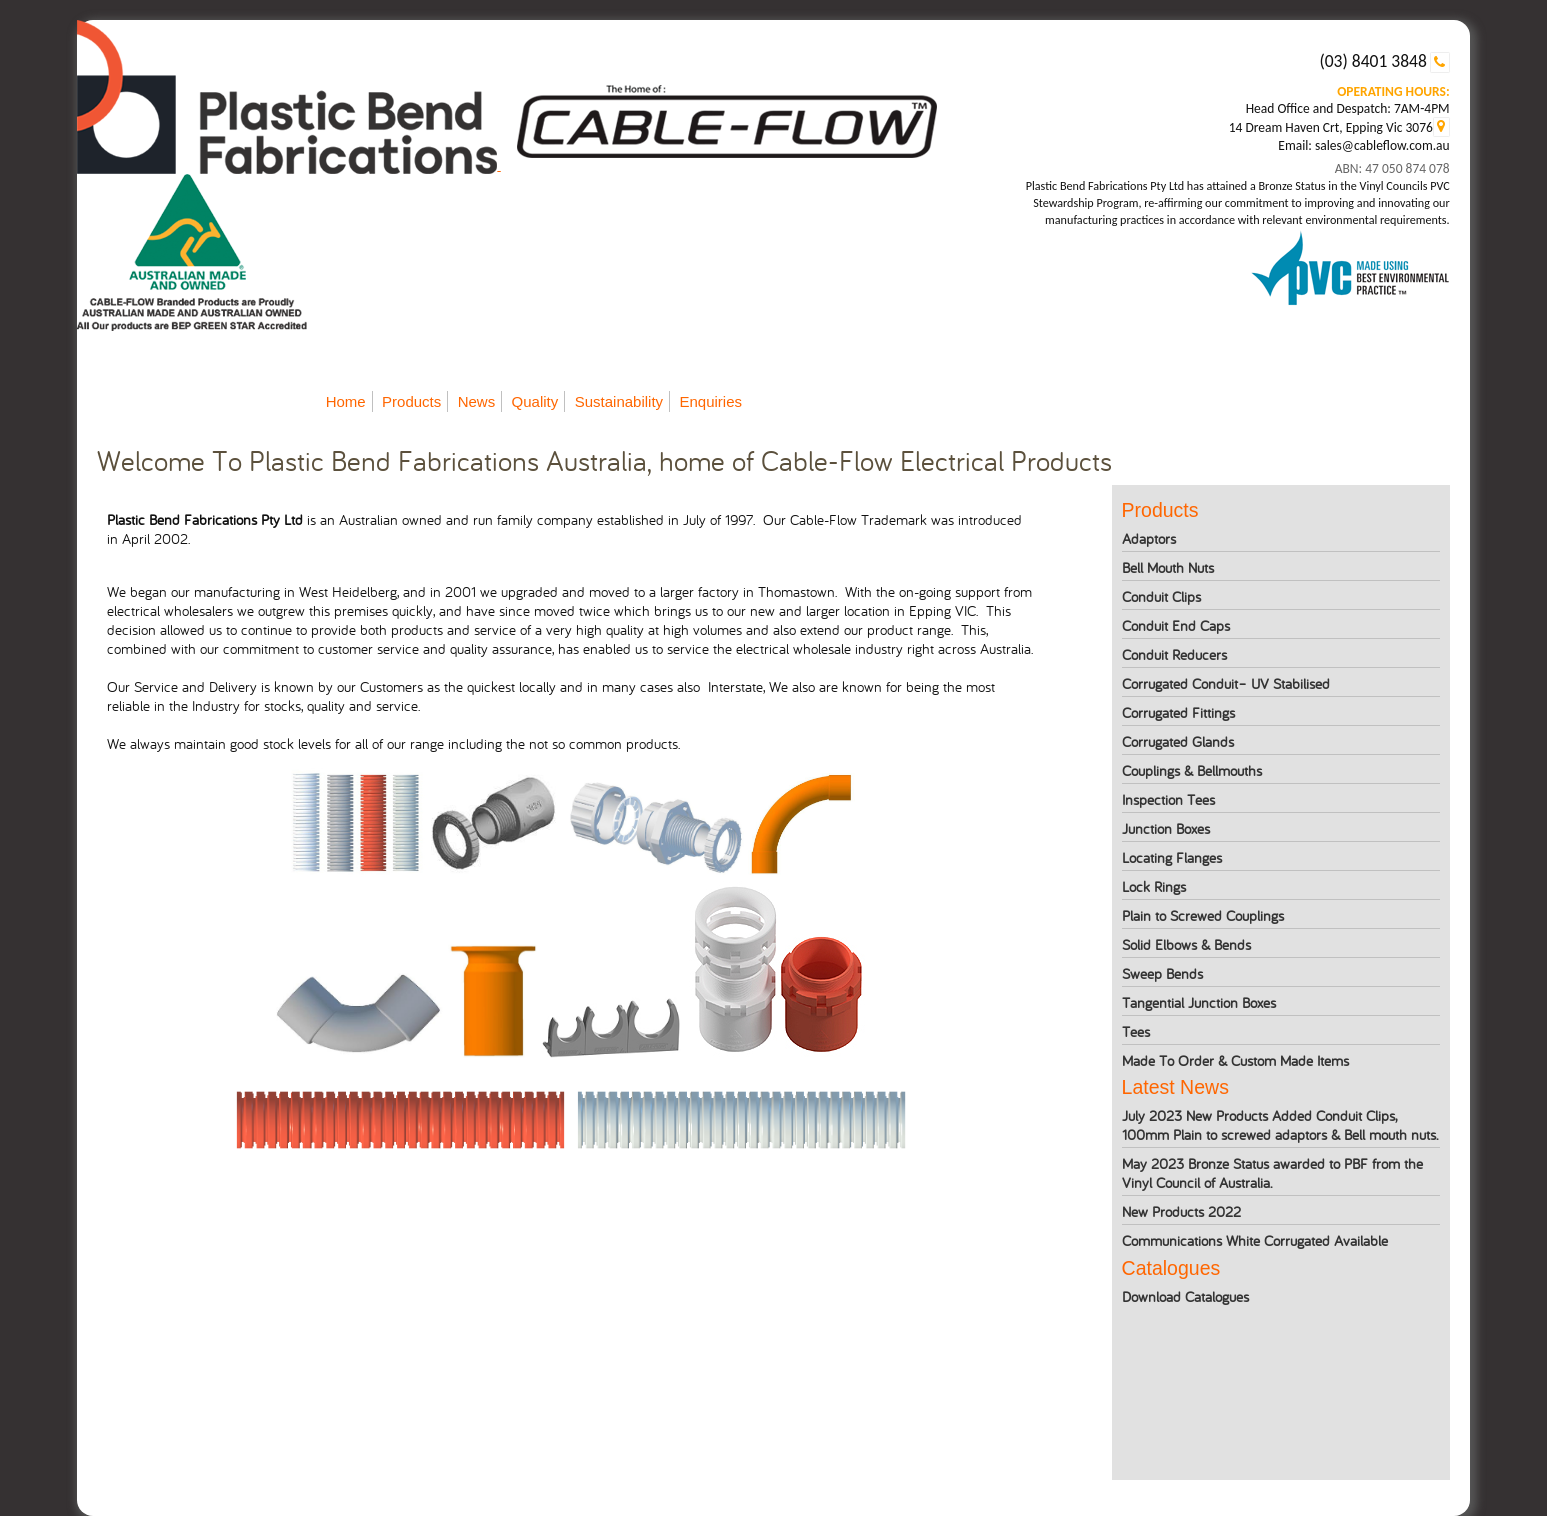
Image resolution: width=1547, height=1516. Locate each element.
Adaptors (1149, 538)
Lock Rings (1154, 886)
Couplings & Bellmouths (1192, 770)
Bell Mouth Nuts (1168, 567)
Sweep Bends (1162, 973)
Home (346, 401)
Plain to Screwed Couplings (1203, 915)
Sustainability (619, 401)
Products (411, 401)
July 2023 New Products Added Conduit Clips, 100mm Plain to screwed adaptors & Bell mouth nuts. (1280, 1125)
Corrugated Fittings (1178, 712)
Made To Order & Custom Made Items (1235, 1060)
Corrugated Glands (1178, 741)
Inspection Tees (1168, 799)
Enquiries (710, 401)
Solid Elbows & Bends (1186, 944)
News (477, 401)
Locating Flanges (1172, 857)
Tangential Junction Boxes (1199, 1002)
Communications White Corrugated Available (1255, 1240)
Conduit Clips (1161, 596)
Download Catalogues (1185, 1296)
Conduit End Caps (1176, 625)
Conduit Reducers (1174, 654)
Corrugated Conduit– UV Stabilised (1226, 683)
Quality (535, 401)
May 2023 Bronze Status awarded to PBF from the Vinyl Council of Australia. (1272, 1173)
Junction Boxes (1166, 828)
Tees (1136, 1031)
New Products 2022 (1181, 1211)
